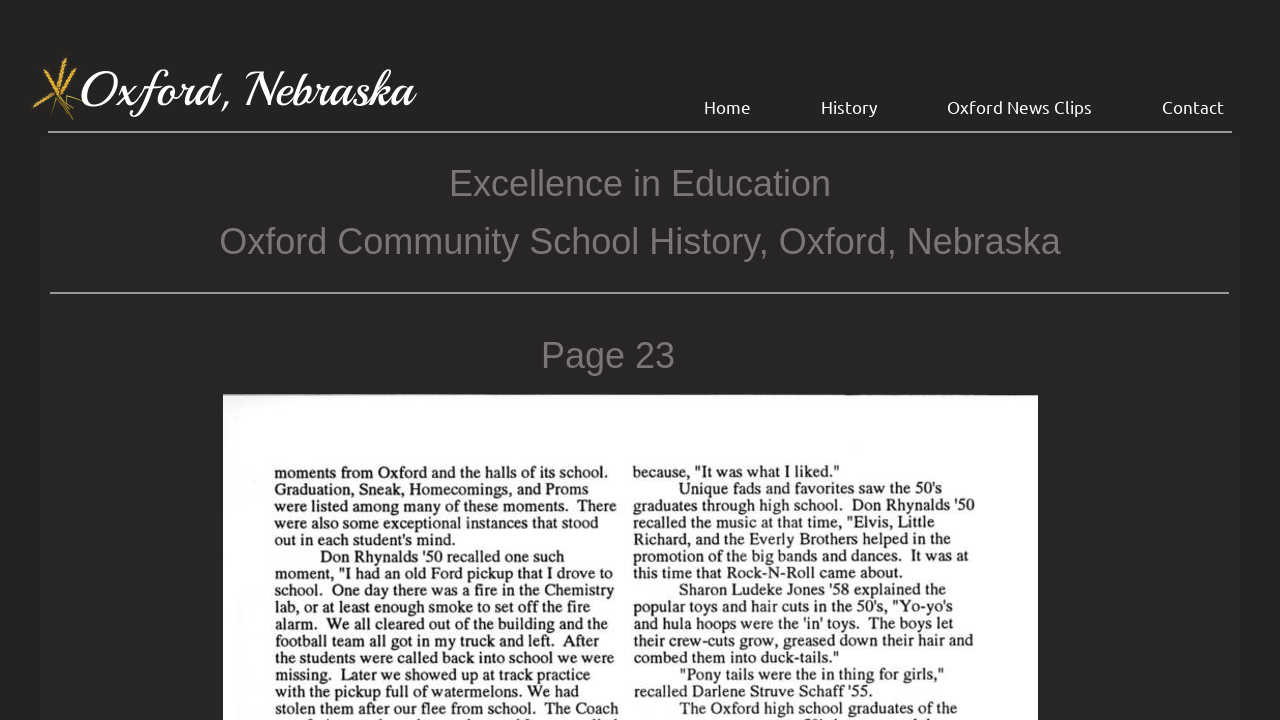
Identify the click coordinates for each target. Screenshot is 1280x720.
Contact (1193, 106)
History (849, 106)
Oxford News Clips (1019, 106)
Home (727, 106)
